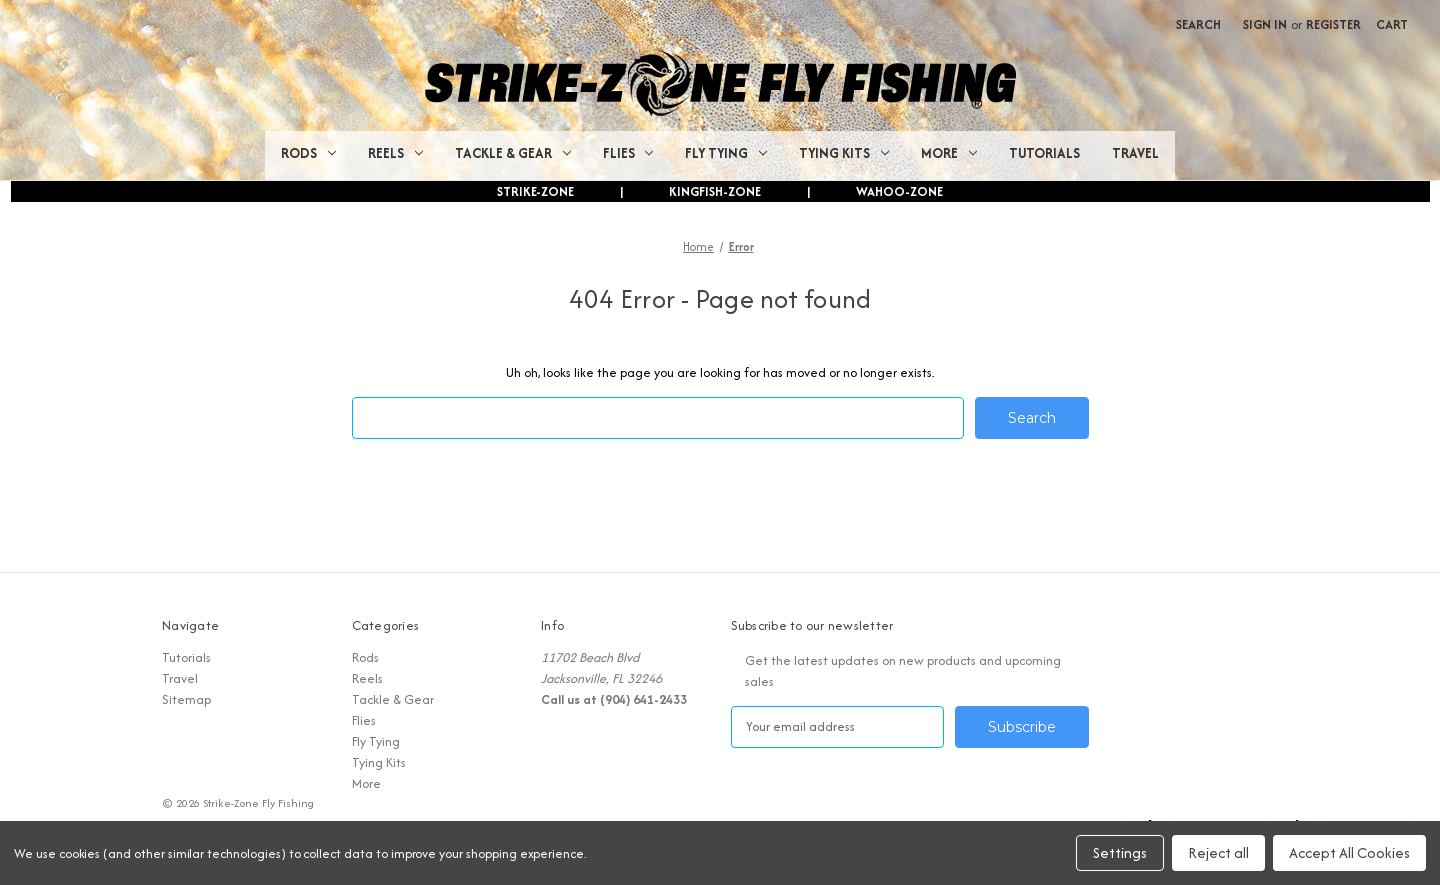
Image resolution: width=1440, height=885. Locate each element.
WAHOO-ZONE (899, 191)
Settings (1120, 852)
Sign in (1265, 24)
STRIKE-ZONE (535, 191)
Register (1333, 24)
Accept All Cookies (1349, 852)
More (949, 153)
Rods (308, 153)
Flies (628, 153)
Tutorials (1044, 153)
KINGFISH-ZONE (715, 191)
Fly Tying (726, 153)
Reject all (1218, 852)
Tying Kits (844, 153)
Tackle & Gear (513, 153)
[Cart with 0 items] (1392, 24)
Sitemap (186, 699)
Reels (395, 153)
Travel (1135, 153)
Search (1198, 24)
